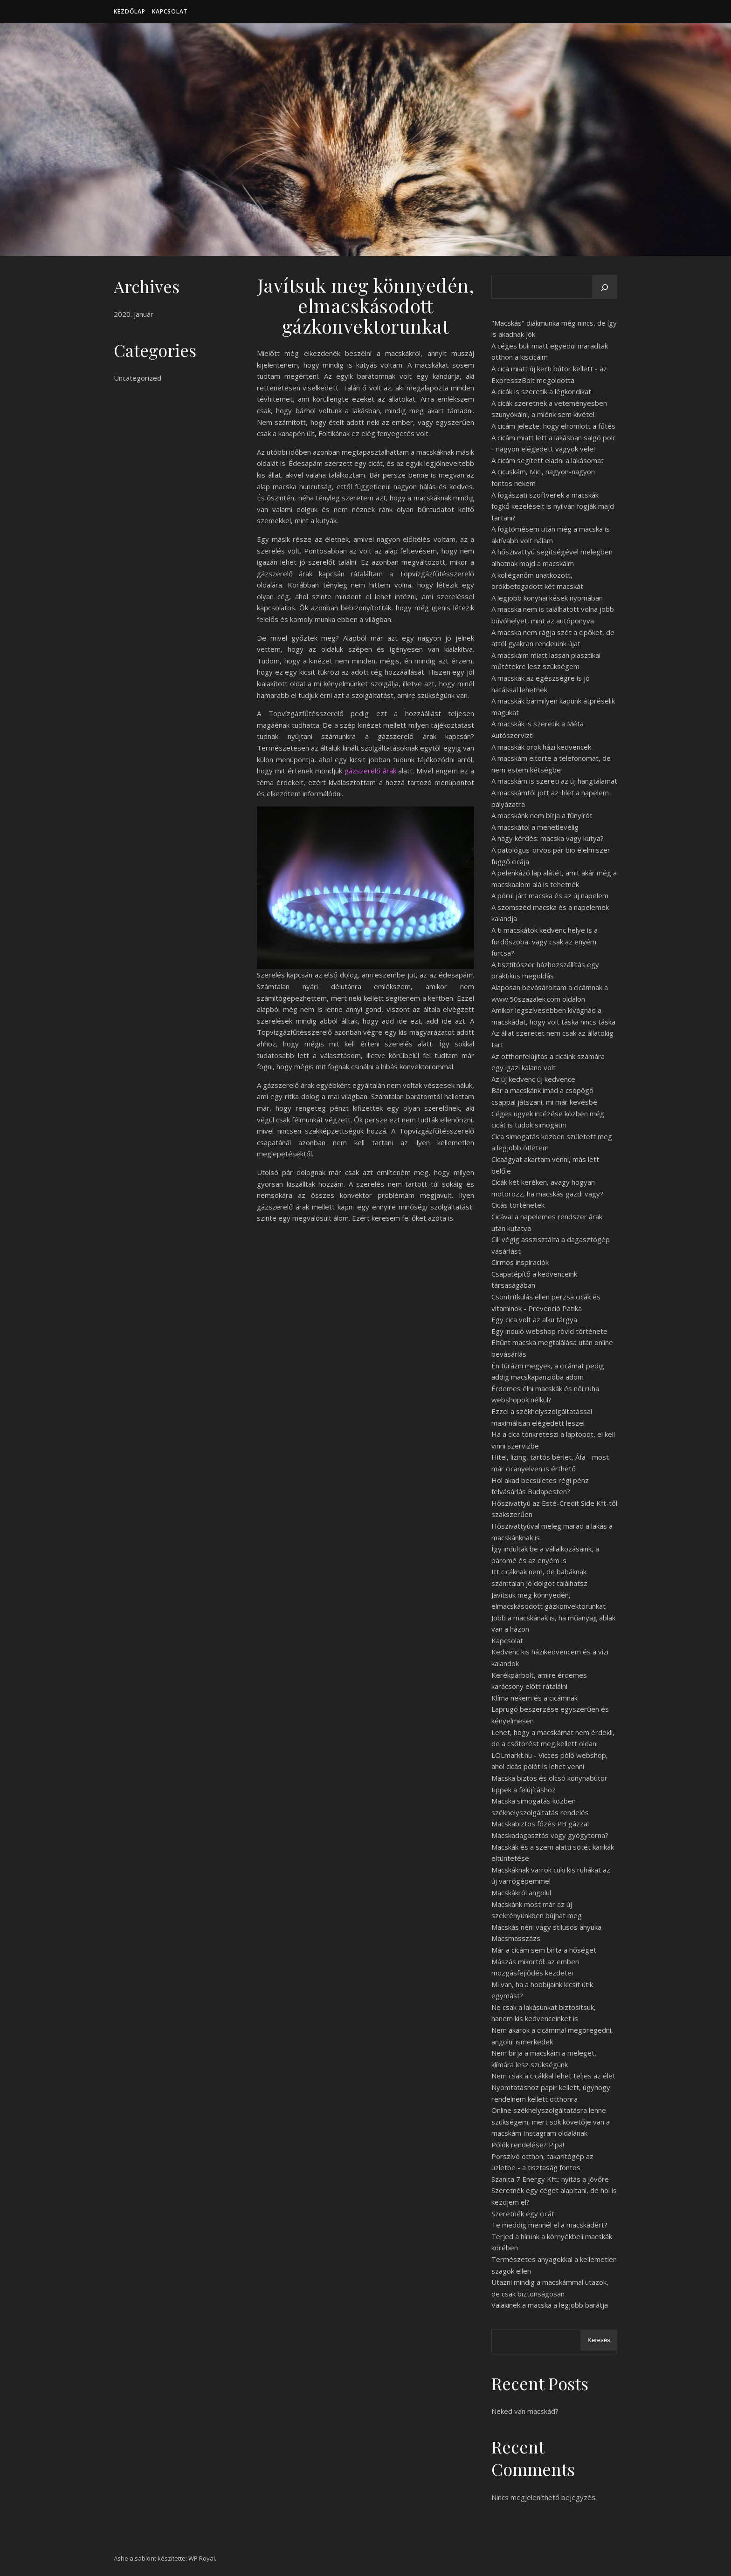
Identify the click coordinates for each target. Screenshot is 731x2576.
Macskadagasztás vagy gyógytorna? (549, 1835)
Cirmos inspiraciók (520, 1262)
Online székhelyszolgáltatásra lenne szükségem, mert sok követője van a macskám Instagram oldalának (550, 2121)
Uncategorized (137, 378)
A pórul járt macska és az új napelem (549, 895)
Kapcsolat (170, 11)
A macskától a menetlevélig (535, 827)
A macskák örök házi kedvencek (541, 747)
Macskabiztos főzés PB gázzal (540, 1823)
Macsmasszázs (515, 1938)
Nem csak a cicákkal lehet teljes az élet (553, 2075)
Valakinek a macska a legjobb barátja (549, 2305)
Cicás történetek (518, 1204)
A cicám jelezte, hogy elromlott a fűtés (553, 425)
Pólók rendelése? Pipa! (527, 2144)
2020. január (133, 314)
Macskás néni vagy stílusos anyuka (546, 1927)
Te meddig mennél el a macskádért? (549, 2224)
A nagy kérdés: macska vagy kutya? (547, 838)
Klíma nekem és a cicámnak (534, 1697)
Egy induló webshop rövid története (549, 1331)
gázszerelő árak (370, 770)
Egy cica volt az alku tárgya (534, 1319)
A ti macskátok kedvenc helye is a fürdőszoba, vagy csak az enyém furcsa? (544, 941)
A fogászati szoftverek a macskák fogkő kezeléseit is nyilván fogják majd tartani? (552, 506)
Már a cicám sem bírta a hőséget (543, 1949)
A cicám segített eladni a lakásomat (547, 460)
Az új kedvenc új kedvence (533, 1079)
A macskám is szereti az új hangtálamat (554, 781)
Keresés (598, 2340)
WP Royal (201, 2558)
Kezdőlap (129, 11)
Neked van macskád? (525, 2411)
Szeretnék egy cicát (522, 2213)
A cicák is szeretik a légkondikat (541, 391)
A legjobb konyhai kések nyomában (547, 597)
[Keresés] (604, 287)
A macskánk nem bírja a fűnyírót (542, 815)
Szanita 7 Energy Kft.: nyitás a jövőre (550, 2179)
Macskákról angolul (521, 1892)
